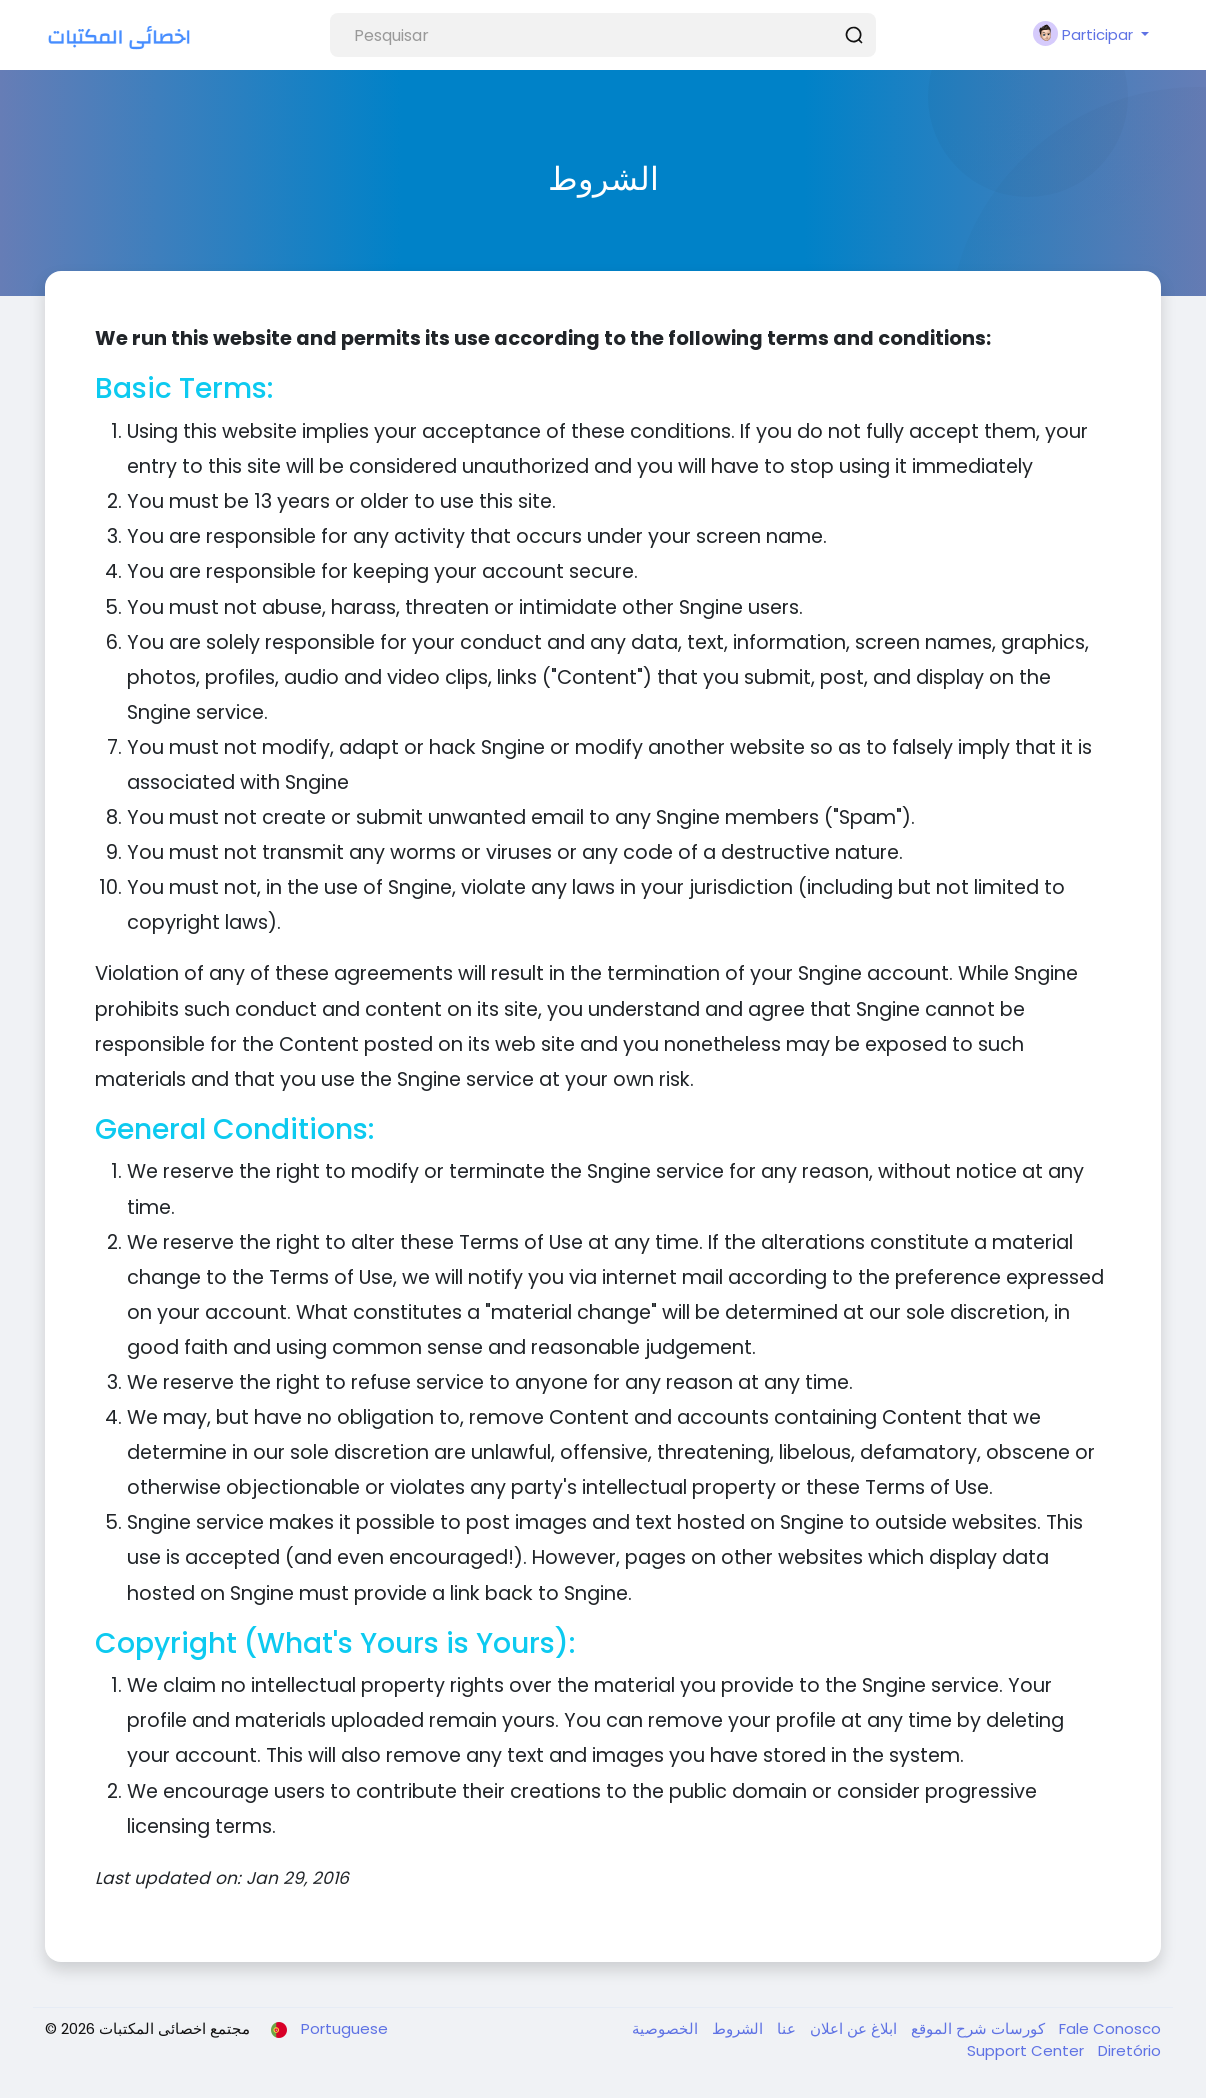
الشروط (735, 2028)
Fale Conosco (1110, 2028)
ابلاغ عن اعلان (851, 2028)
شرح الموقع (947, 2028)
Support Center (1027, 2050)
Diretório (1129, 2050)
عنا (784, 2028)
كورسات (1016, 2028)
